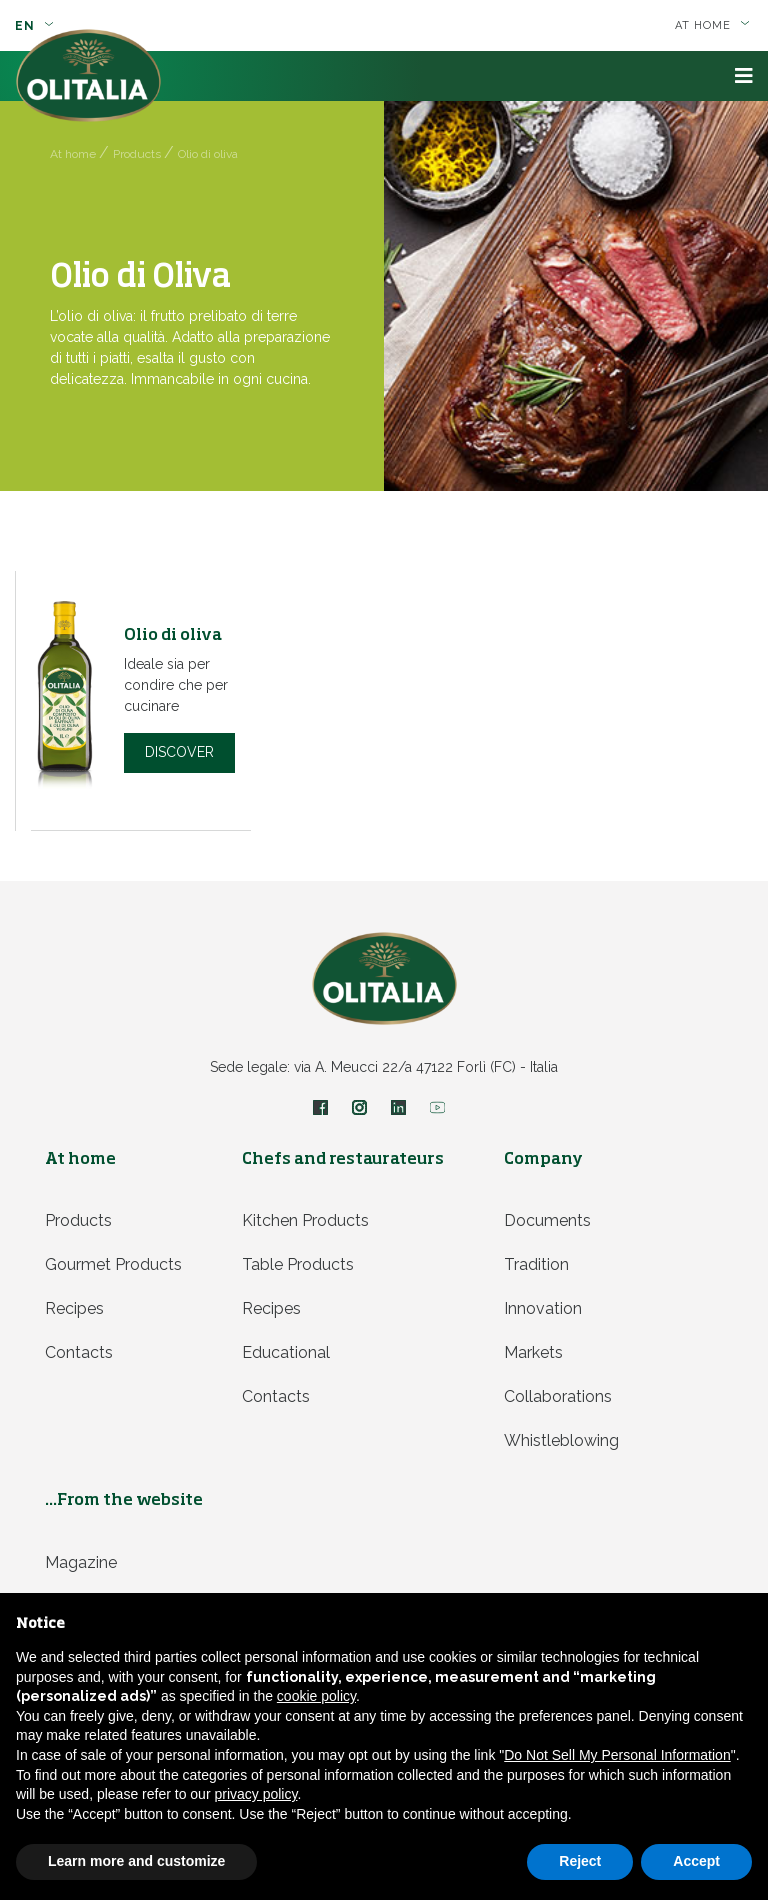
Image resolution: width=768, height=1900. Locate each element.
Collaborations (558, 1396)
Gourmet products (113, 1264)
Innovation (543, 1308)
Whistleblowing (561, 1440)
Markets (533, 1352)
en (34, 26)
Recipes (74, 1308)
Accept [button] (696, 1861)
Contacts (79, 1352)
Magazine (81, 1562)
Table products (298, 1264)
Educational (286, 1352)
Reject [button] (580, 1861)
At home (712, 25)
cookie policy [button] (316, 1696)
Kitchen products (305, 1220)
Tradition (536, 1264)
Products (78, 1220)
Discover (179, 752)
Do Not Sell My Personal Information (617, 1755)
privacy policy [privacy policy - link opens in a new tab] (255, 1794)
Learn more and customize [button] (136, 1861)
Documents (547, 1220)
